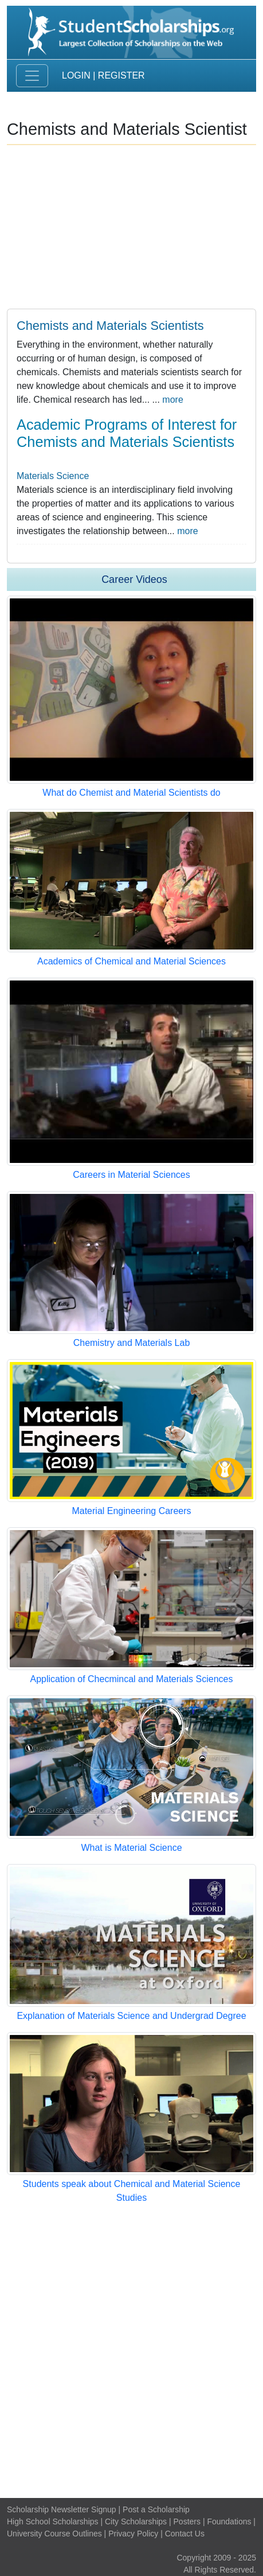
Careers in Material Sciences (131, 1175)
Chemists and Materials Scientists (110, 325)
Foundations (229, 2521)
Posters (187, 2521)
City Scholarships (136, 2521)
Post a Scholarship (156, 2509)
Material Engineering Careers (131, 1511)
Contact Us (185, 2533)
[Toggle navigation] (32, 75)
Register (121, 75)
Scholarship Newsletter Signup (61, 2509)
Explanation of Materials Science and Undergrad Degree (131, 2016)
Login (76, 75)
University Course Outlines (54, 2533)
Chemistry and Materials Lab (131, 1343)
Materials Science (53, 476)
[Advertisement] (131, 2351)
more (172, 399)
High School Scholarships (53, 2521)
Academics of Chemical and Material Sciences (131, 961)
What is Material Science (131, 1848)
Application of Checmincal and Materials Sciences (131, 1679)
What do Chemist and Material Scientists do (131, 792)
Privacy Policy (133, 2533)
